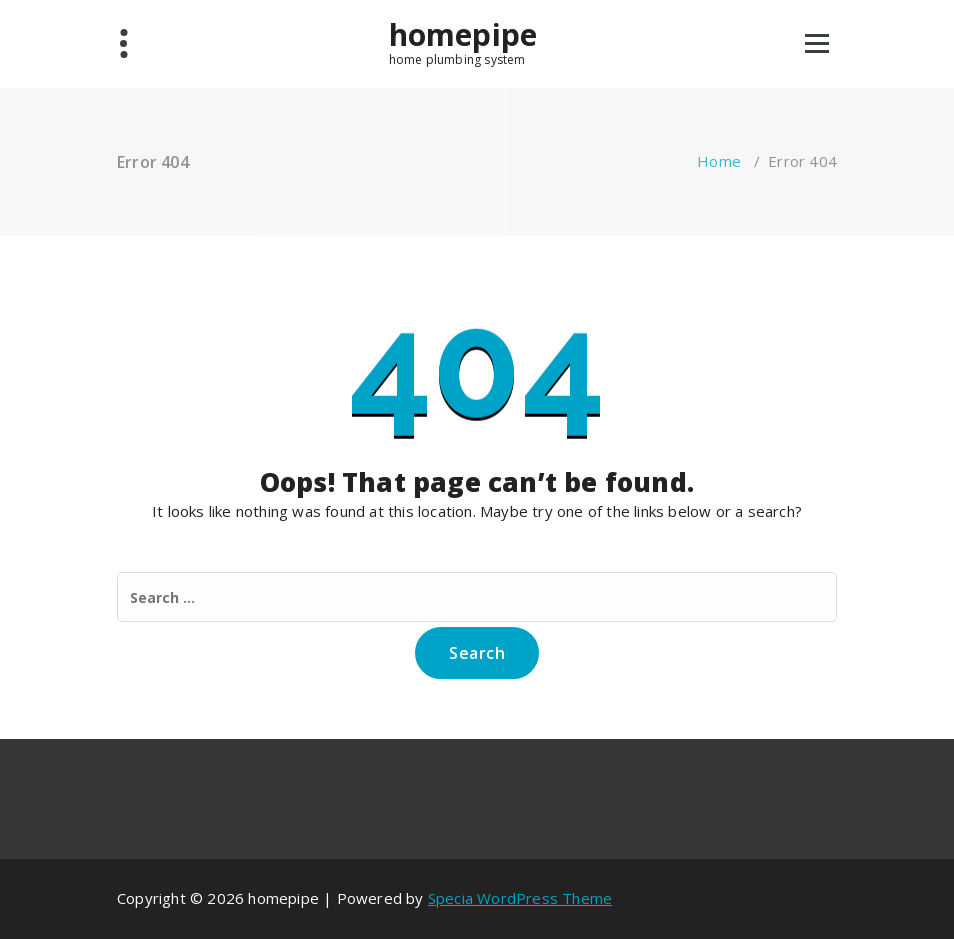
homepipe (463, 35)
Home (719, 161)
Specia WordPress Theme (520, 898)
